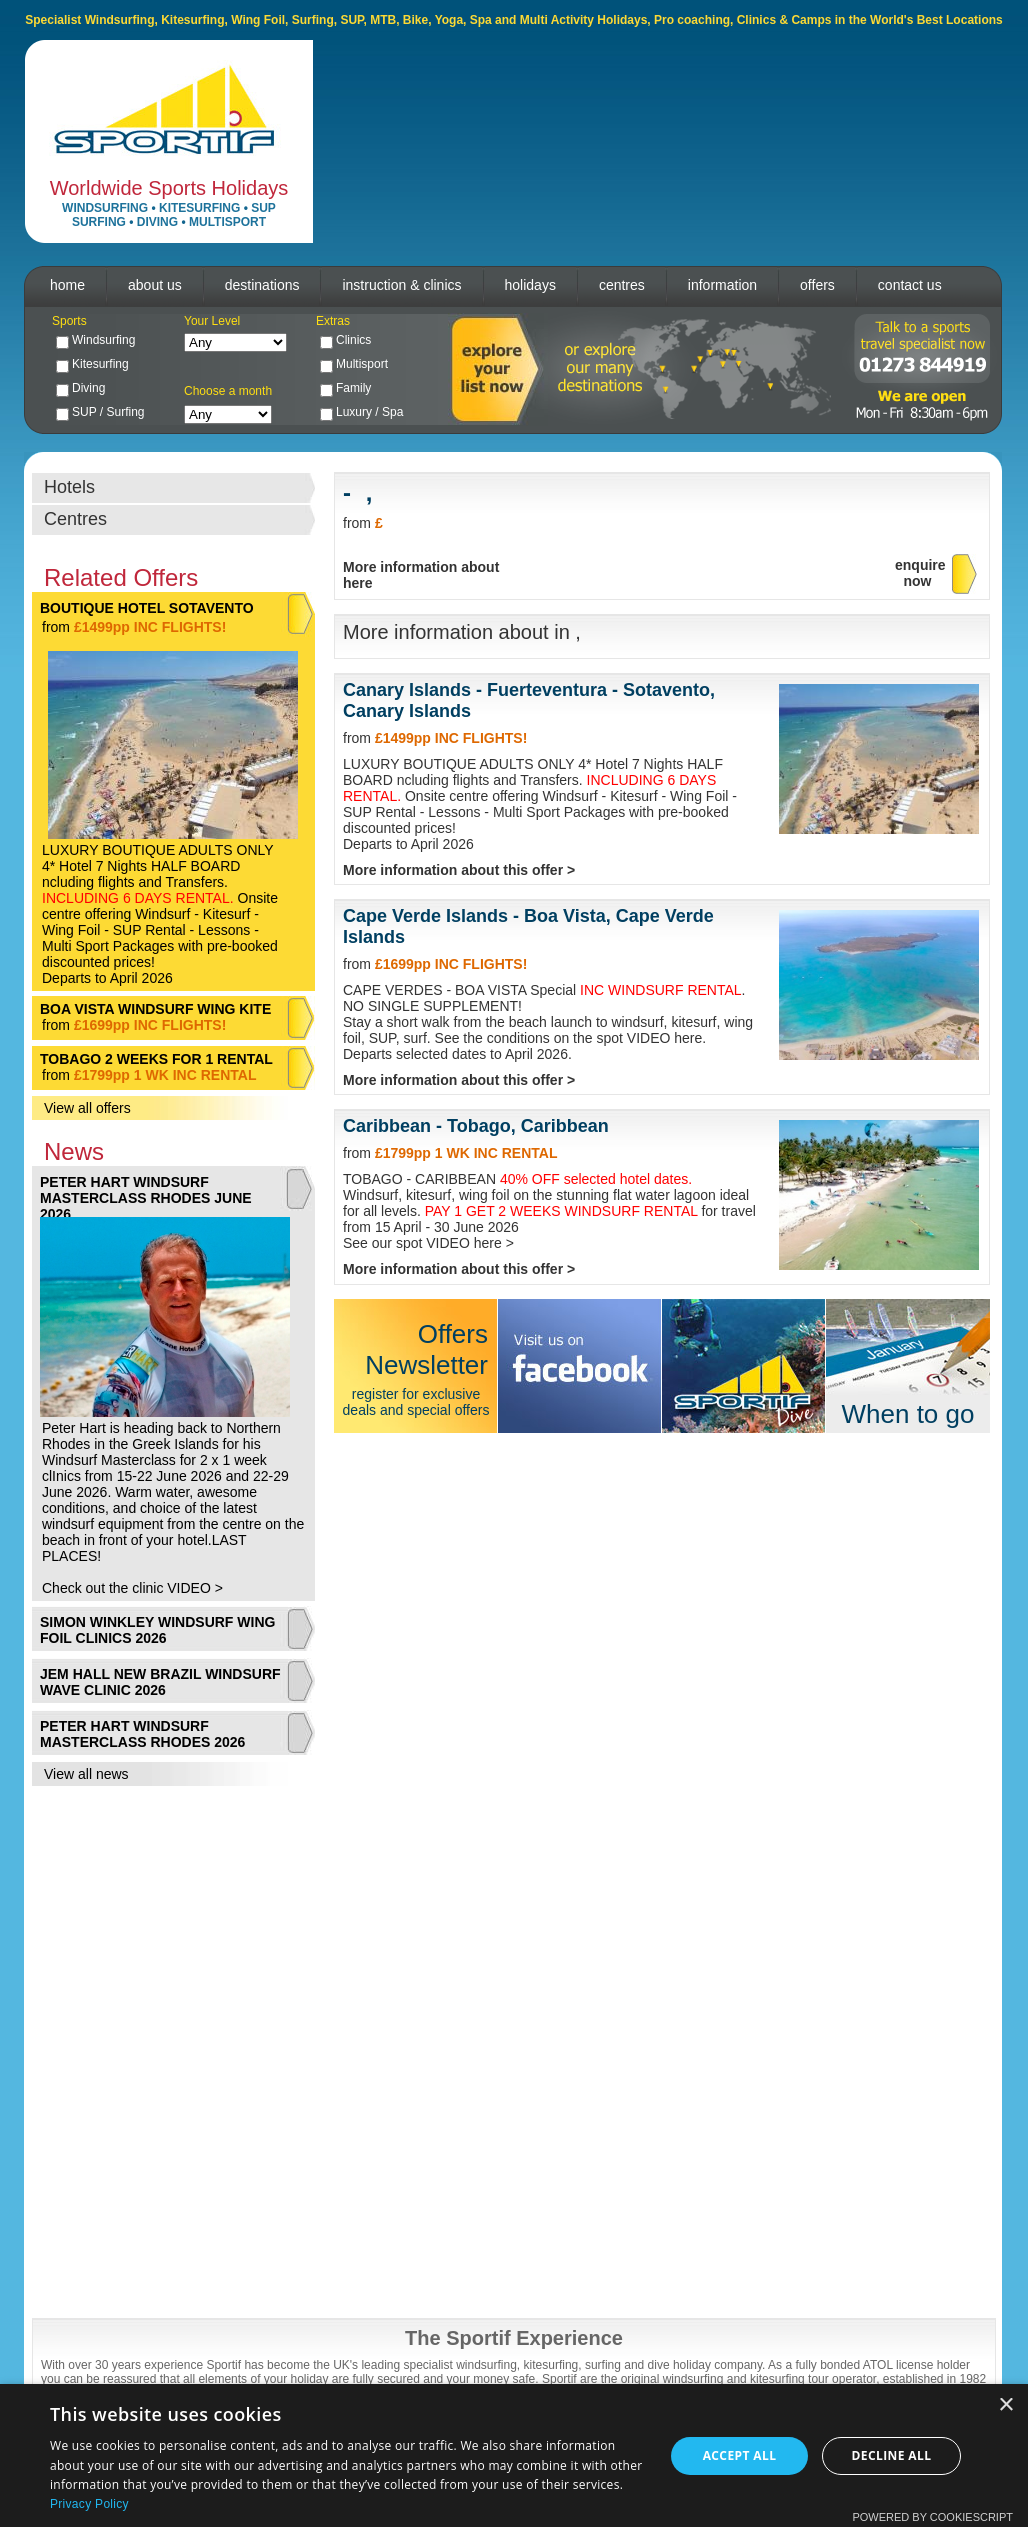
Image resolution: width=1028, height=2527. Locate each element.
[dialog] (514, 2455)
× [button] (1005, 2405)
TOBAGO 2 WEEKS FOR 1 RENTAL (156, 1059)
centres (622, 285)
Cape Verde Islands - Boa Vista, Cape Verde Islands (528, 926)
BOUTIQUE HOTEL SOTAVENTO (147, 608)
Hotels (69, 487)
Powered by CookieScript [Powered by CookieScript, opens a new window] (932, 2517)
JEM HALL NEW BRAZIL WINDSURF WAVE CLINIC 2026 (160, 1682)
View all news (86, 1774)
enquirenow (920, 573)
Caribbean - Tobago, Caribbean (476, 1126)
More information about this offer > (459, 870)
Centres (75, 519)
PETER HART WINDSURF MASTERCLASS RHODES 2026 (142, 1734)
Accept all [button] (740, 2455)
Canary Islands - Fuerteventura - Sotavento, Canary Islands (529, 700)
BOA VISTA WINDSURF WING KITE (155, 1009)
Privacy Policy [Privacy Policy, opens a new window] (89, 2504)
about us (155, 285)
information (722, 285)
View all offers (87, 1108)
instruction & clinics (401, 285)
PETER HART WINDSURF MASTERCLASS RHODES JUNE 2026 (146, 1198)
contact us (910, 285)
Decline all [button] (892, 2455)
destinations (262, 285)
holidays (530, 285)
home (67, 285)
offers (817, 285)
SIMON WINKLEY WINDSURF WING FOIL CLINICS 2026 (157, 1630)
